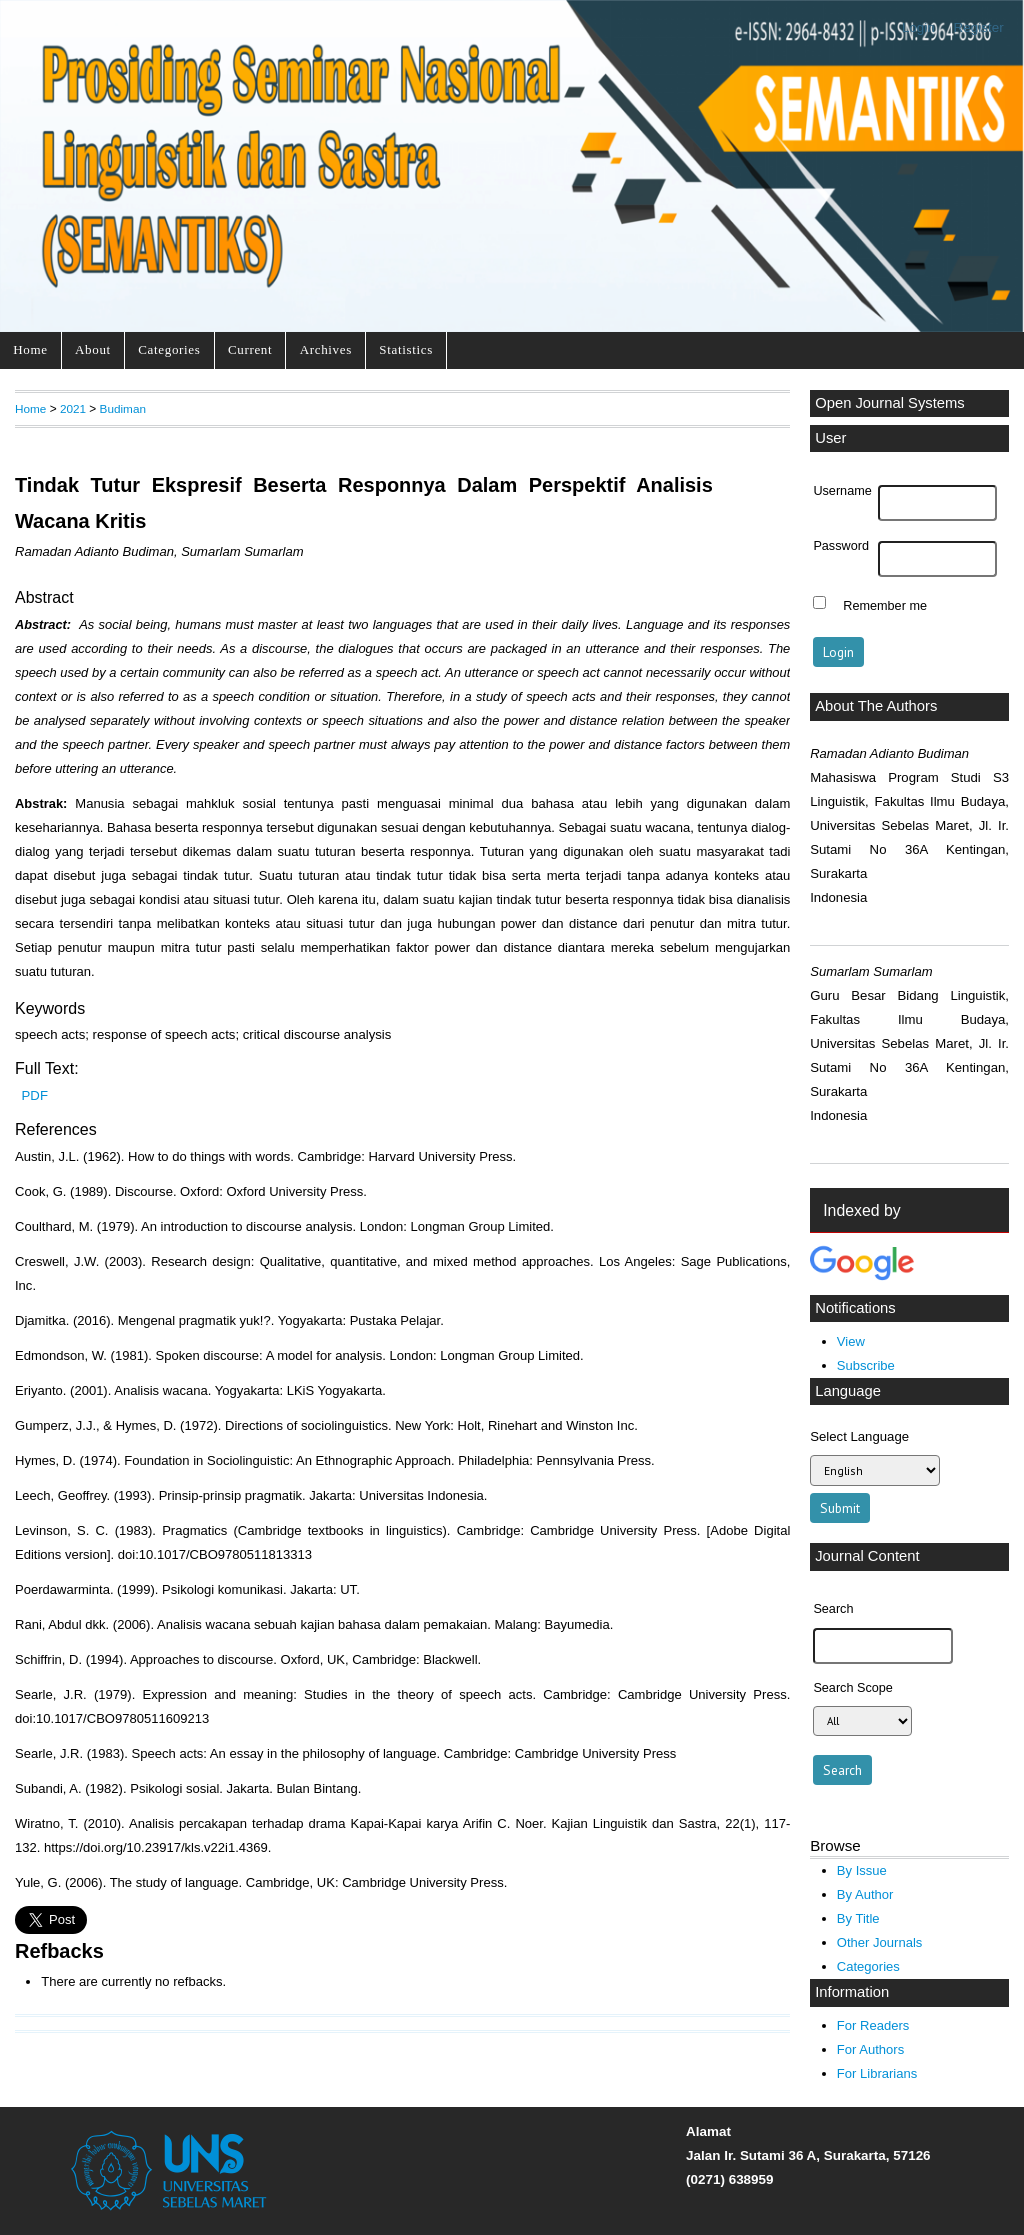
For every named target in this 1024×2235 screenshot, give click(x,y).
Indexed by (861, 1210)
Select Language (859, 1436)
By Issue (862, 1870)
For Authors (870, 2049)
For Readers (873, 2025)
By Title (858, 1918)
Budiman (123, 408)
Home (30, 349)
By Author (865, 1894)
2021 (73, 408)
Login (918, 27)
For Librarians (877, 2073)
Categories (169, 349)
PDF (35, 1095)
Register (979, 27)
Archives (326, 349)
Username (842, 491)
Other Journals (879, 1942)
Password (841, 546)
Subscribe (866, 1365)
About (93, 349)
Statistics (406, 349)
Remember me (885, 605)
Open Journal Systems (890, 403)
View (851, 1341)
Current (250, 349)
